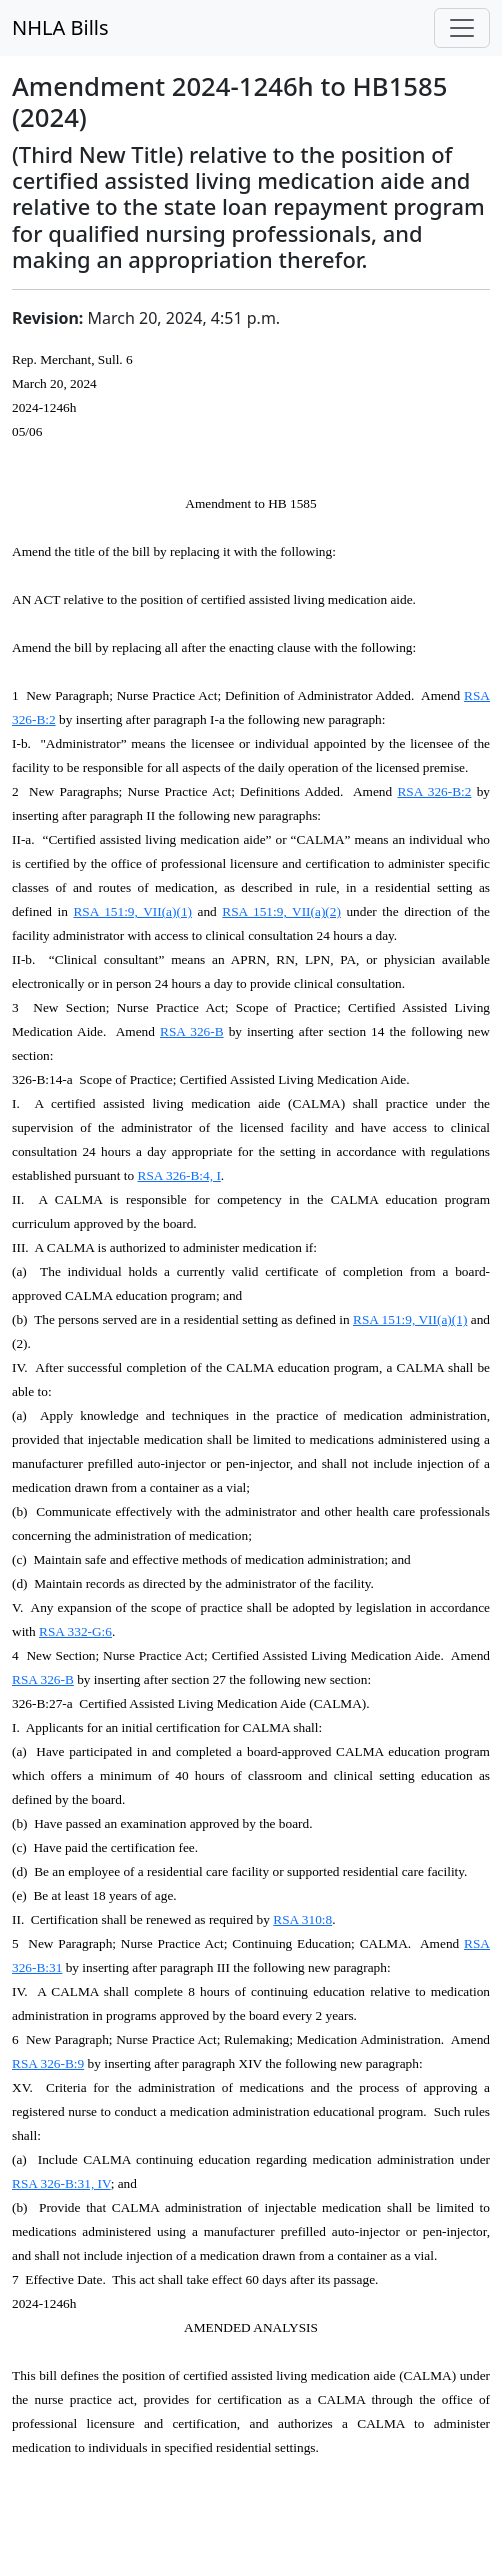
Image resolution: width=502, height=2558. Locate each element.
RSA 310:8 (302, 1919)
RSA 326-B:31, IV (61, 2183)
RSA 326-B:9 (48, 2063)
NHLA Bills (60, 27)
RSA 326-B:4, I (179, 1175)
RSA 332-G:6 (75, 1631)
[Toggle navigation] (462, 28)
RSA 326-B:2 (434, 791)
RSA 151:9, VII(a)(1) (132, 911)
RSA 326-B (192, 1031)
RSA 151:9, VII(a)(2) (281, 911)
